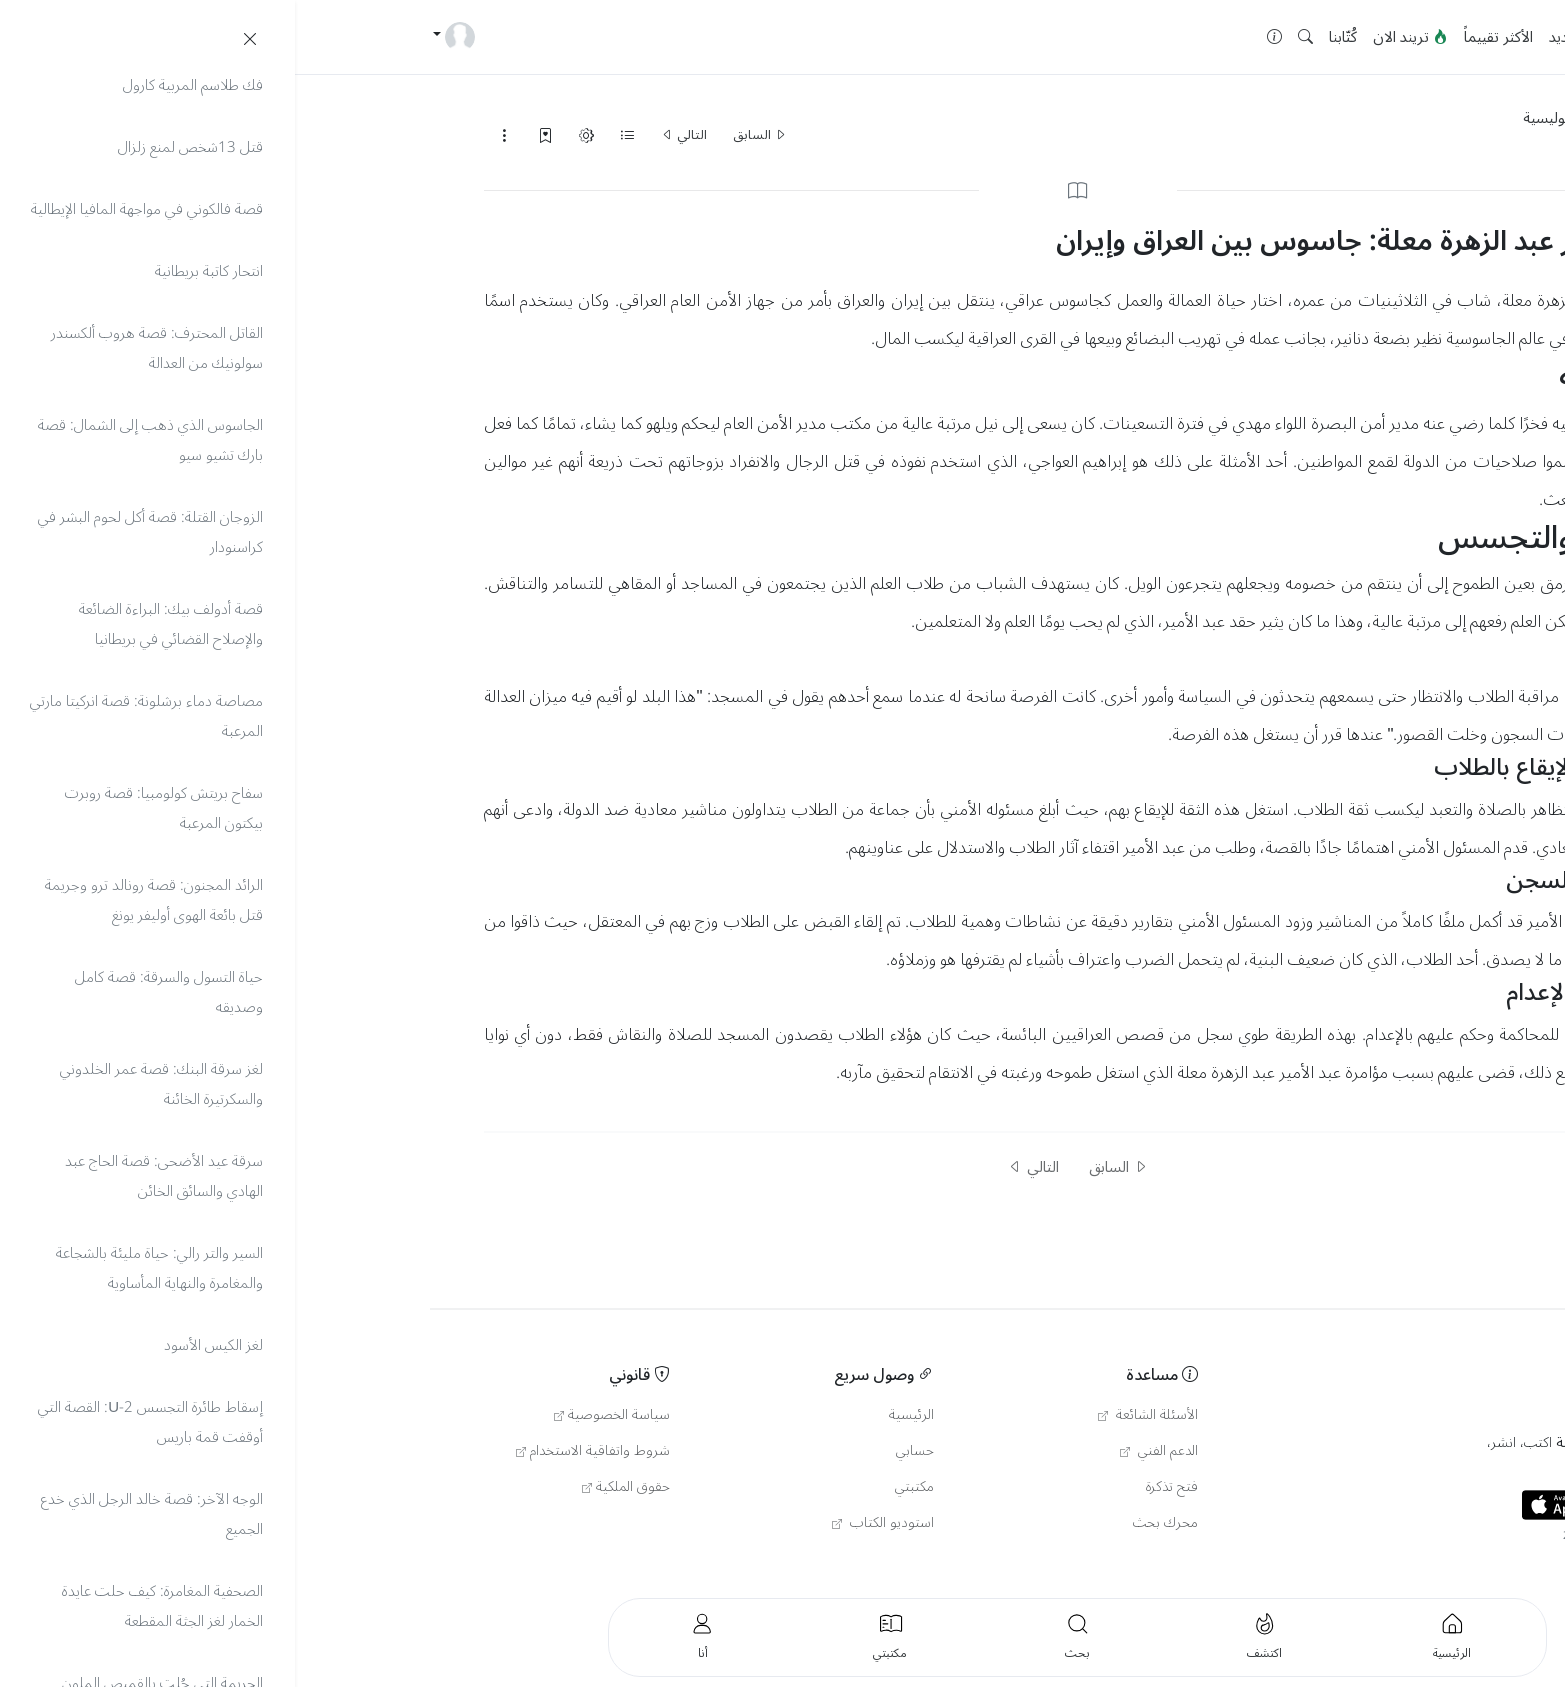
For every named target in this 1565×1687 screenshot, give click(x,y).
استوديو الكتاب (588, 1523)
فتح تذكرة (877, 1487)
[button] (1010, 37)
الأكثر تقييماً (1203, 37)
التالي (389, 135)
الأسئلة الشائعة (853, 1415)
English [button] (1315, 1565)
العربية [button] (1412, 1565)
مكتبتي (619, 1487)
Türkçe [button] (1366, 1565)
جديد (1268, 37)
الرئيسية (1324, 37)
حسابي (620, 1451)
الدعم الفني (864, 1451)
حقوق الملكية (331, 1487)
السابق (465, 135)
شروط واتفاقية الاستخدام (298, 1451)
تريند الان (1115, 37)
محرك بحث (870, 1523)
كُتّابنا (1048, 37)
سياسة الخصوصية (317, 1415)
